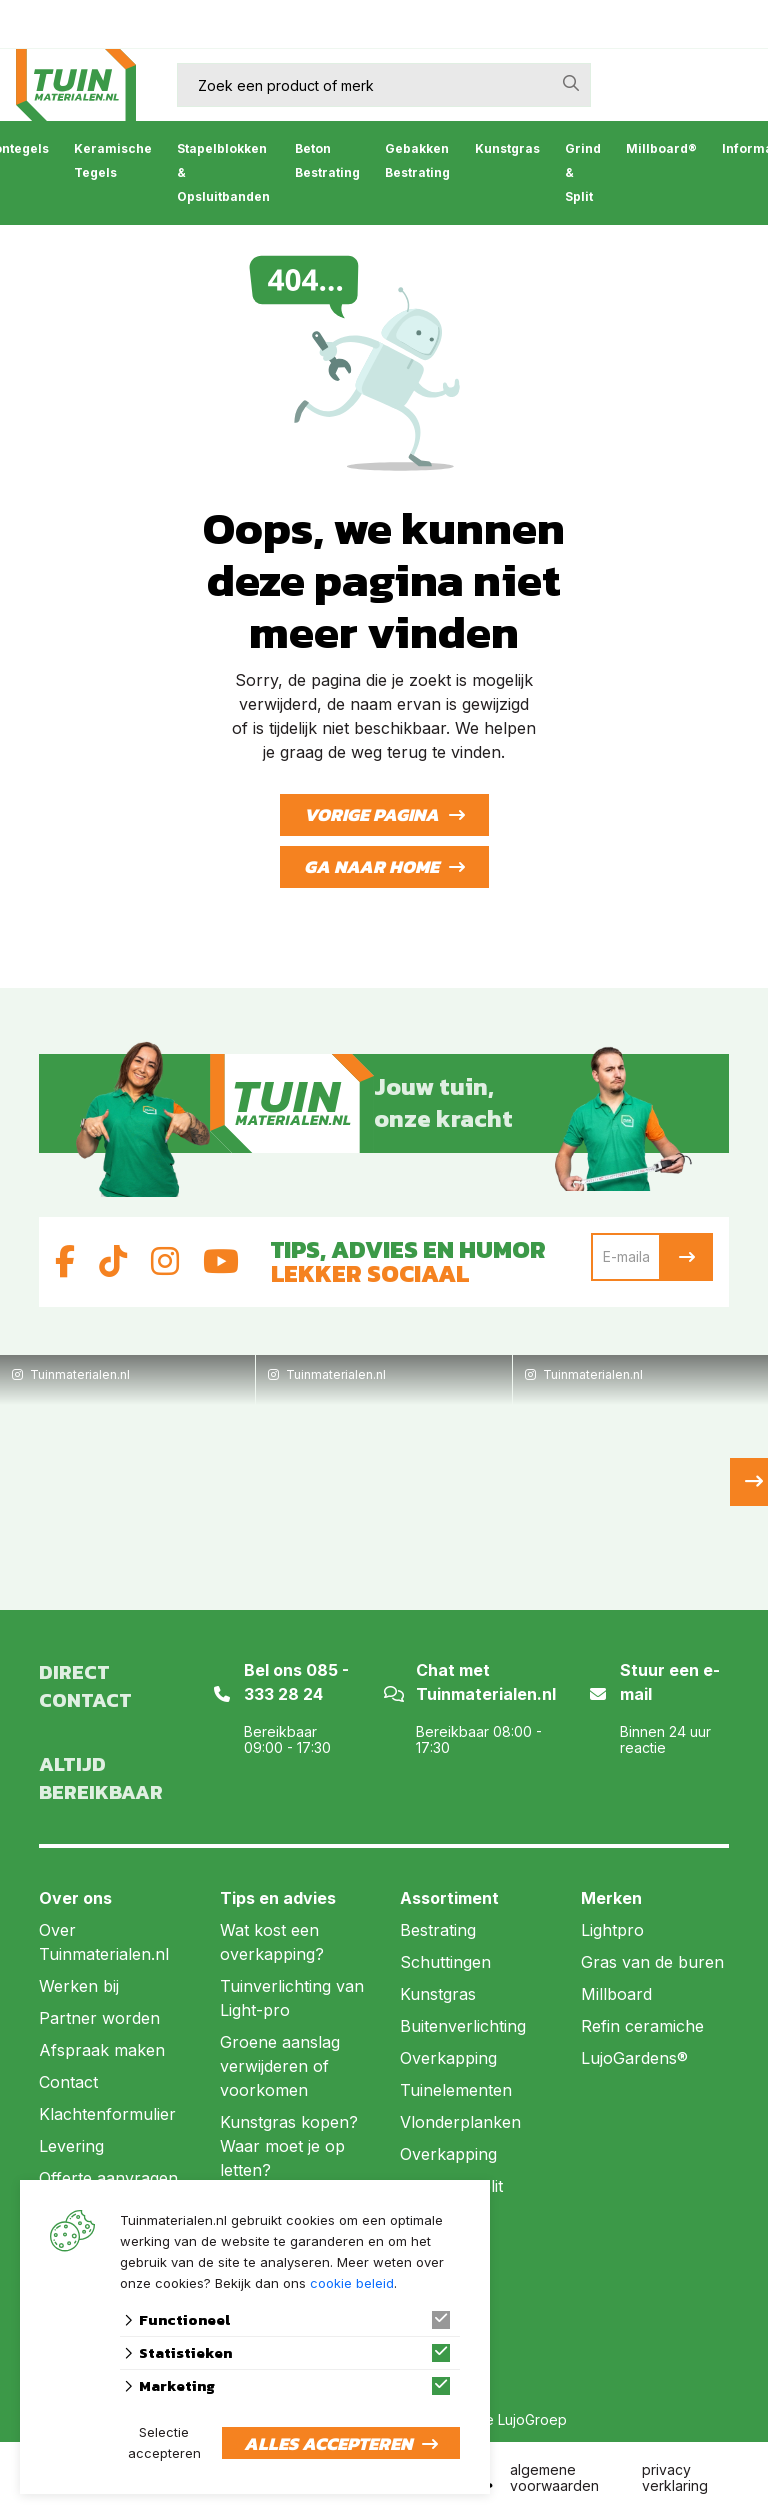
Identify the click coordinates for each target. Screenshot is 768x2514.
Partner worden (99, 2018)
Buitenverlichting (463, 2026)
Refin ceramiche (642, 2026)
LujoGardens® (634, 2058)
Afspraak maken (102, 2050)
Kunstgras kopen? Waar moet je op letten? (289, 2146)
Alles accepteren (328, 2443)
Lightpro (612, 1930)
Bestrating (438, 1930)
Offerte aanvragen (108, 2178)
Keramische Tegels (113, 160)
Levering (71, 2146)
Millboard (616, 1994)
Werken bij (79, 1986)
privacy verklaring (675, 2477)
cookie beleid (352, 2283)
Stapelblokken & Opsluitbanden (223, 172)
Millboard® (661, 148)
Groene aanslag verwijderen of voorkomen (280, 2066)
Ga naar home (371, 866)
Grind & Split (583, 172)
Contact (68, 2082)
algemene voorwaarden (554, 2477)
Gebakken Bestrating (417, 160)
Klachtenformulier (107, 2114)
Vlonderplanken (460, 2122)
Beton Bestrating (327, 160)
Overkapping (448, 2058)
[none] (571, 83)
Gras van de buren (652, 1962)
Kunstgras (507, 148)
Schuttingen (445, 1962)
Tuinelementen (456, 2090)
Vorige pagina (371, 814)
